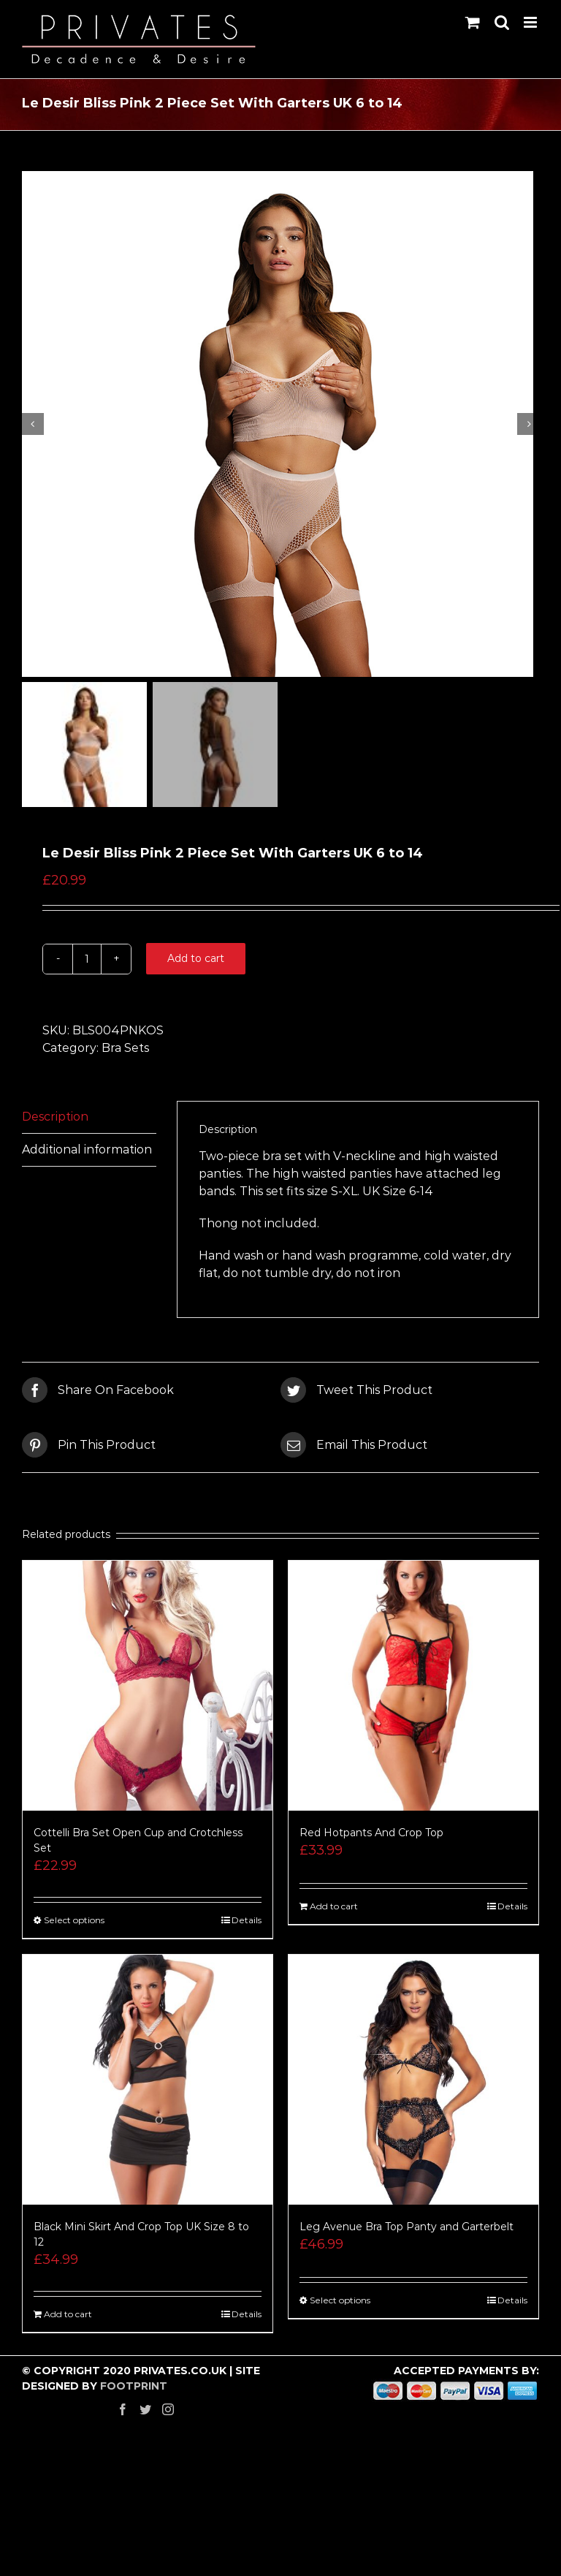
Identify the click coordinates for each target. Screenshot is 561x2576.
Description (55, 1122)
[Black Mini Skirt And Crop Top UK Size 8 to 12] (147, 2086)
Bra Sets (125, 1054)
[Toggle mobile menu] (531, 22)
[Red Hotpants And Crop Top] (413, 1692)
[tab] (89, 1123)
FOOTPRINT (133, 2392)
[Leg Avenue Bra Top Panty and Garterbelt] (413, 2086)
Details (247, 1926)
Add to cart (195, 964)
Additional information (87, 1155)
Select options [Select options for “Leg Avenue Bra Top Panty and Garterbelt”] (340, 2306)
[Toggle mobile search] (502, 22)
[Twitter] (145, 2416)
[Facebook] (123, 2416)
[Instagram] (168, 2416)
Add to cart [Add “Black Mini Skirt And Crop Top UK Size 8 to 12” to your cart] (68, 2320)
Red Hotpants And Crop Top (371, 1839)
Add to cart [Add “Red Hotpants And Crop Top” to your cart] (334, 1912)
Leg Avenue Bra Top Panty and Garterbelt (406, 2233)
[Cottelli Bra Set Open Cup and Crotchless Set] (147, 1692)
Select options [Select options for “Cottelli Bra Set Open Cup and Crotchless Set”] (74, 1926)
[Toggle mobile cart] (472, 22)
